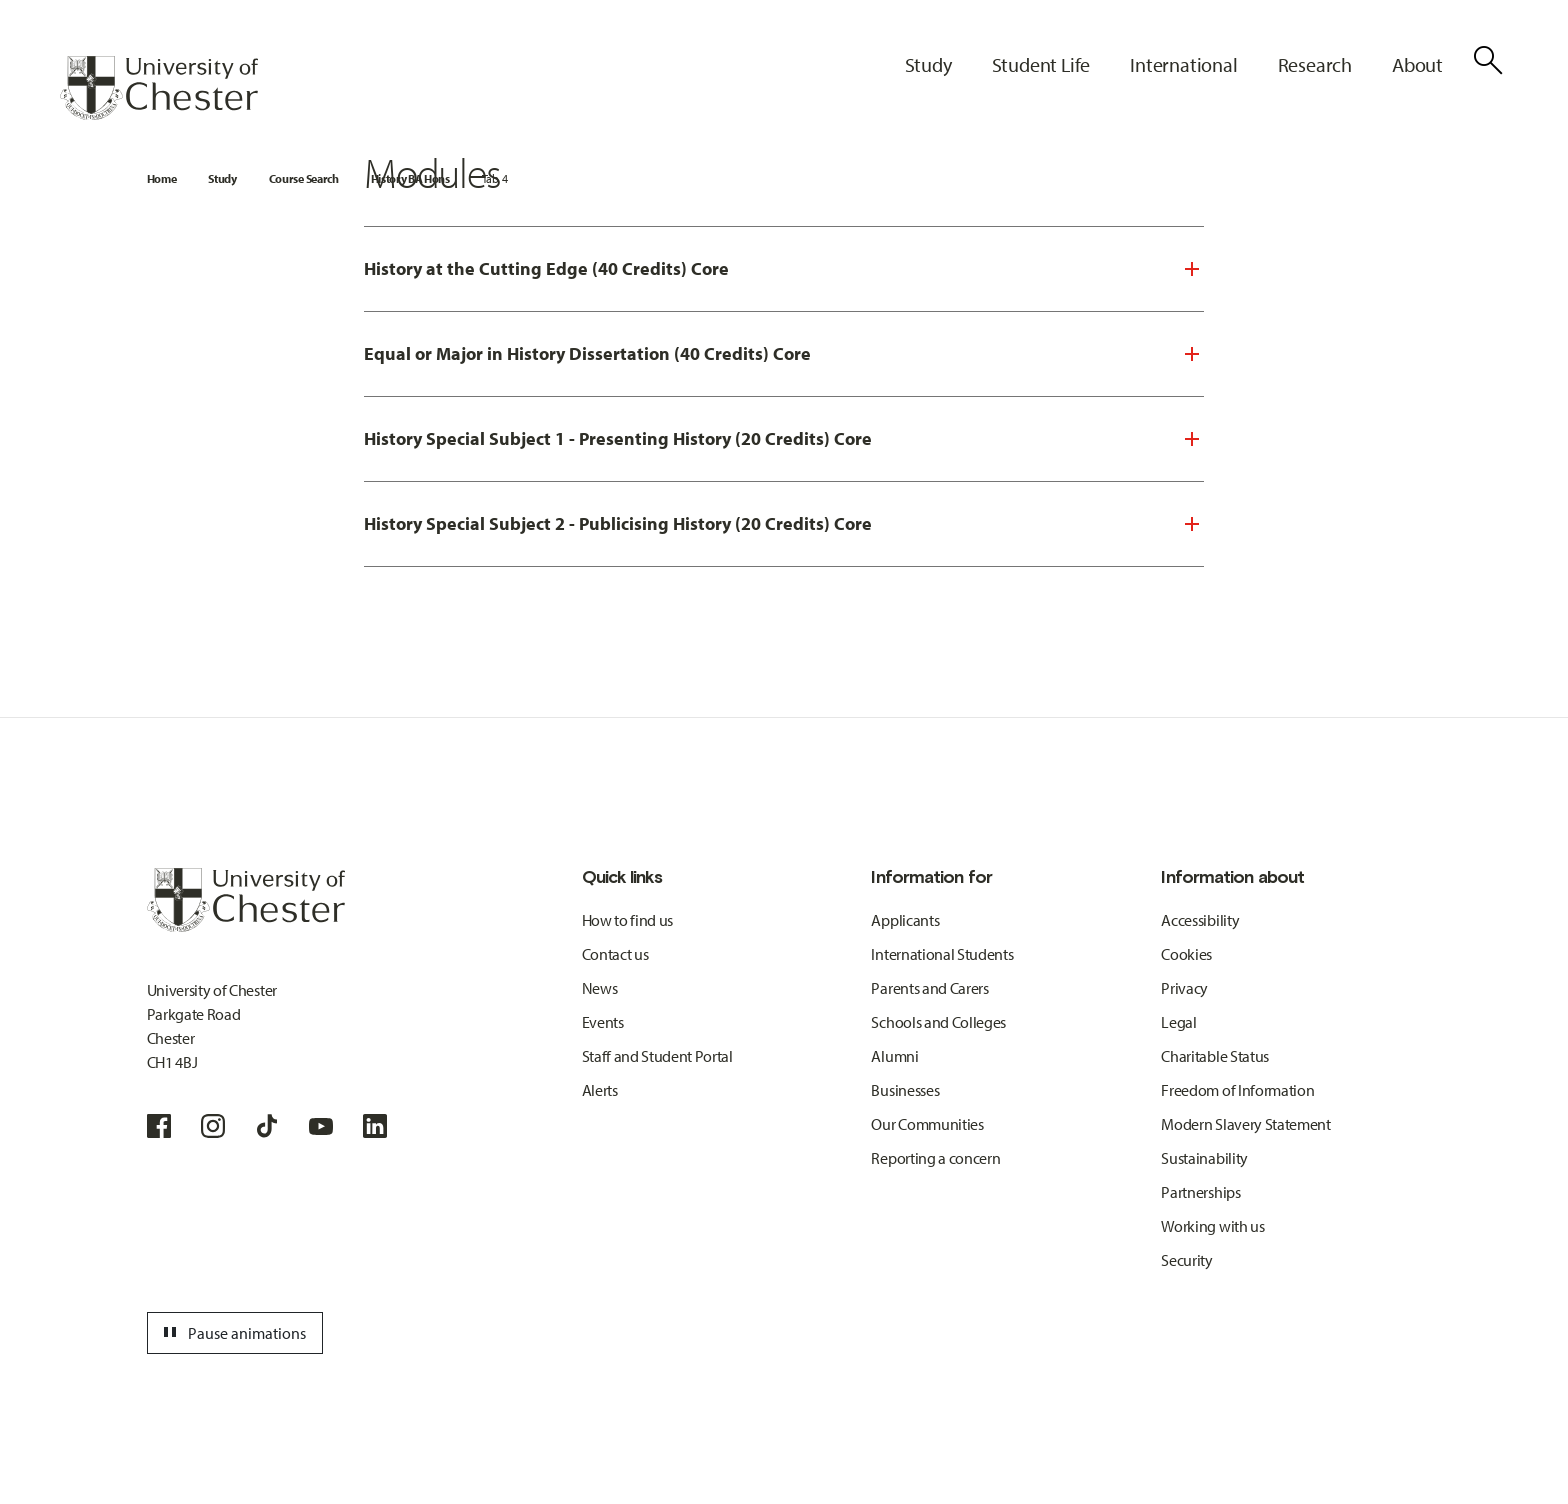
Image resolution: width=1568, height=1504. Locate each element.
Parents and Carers (929, 988)
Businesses (905, 1090)
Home (162, 178)
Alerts (600, 1090)
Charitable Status (1215, 1056)
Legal (1178, 1022)
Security (1186, 1260)
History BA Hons (410, 178)
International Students (942, 954)
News (600, 988)
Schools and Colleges (938, 1022)
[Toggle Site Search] (1488, 60)
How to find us (628, 920)
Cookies (1186, 954)
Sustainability (1204, 1158)
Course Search (304, 178)
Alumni (894, 1056)
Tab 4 (494, 178)
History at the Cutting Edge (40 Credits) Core (546, 268)
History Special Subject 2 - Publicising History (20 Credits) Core (618, 523)
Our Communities (927, 1124)
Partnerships (1200, 1192)
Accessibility (1200, 920)
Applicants (905, 920)
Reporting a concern (935, 1158)
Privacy (1184, 988)
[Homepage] (159, 88)
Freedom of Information (1237, 1090)
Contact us (615, 954)
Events (603, 1022)
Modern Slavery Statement (1245, 1124)
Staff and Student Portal (657, 1056)
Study (222, 178)
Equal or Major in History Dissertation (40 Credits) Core (587, 353)
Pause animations (232, 1333)
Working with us (1212, 1226)
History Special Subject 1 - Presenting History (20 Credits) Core (618, 438)
